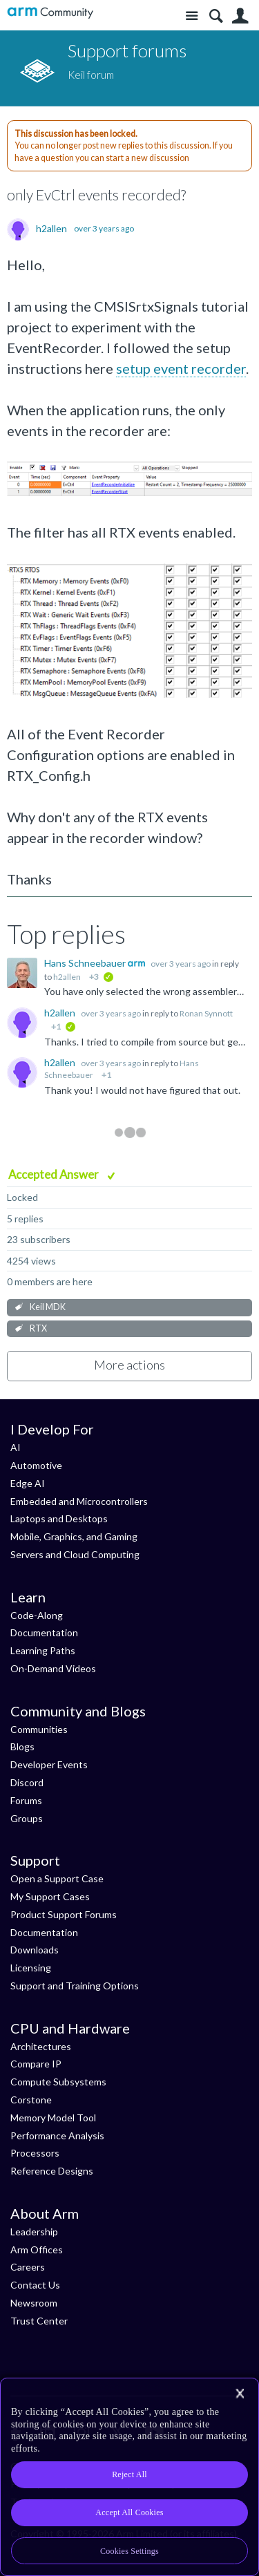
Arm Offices (36, 2249)
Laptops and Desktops (59, 1518)
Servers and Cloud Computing (75, 1554)
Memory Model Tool (53, 2117)
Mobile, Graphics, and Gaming (73, 1536)
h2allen (51, 228)
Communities (39, 1729)
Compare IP (35, 2064)
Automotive (36, 1465)
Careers (27, 2267)
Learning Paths (42, 1650)
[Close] (239, 2393)
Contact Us (35, 2285)
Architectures (40, 2046)
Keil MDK (48, 1307)
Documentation (44, 1632)
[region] (129, 2477)
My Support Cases (50, 1896)
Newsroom (33, 2303)
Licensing (30, 1967)
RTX (38, 1328)
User (240, 16)
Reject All (129, 2474)
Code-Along (36, 1615)
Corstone (31, 2099)
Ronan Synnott (206, 1013)
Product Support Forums (63, 1914)
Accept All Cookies (129, 2512)
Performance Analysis (57, 2135)
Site (192, 16)
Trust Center (39, 2321)
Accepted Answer (54, 1174)
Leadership (34, 2231)
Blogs (22, 1746)
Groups (26, 1818)
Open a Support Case (57, 1878)
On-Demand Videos (53, 1668)
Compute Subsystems (58, 2081)
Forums (26, 1800)
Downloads (34, 1949)
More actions (129, 1364)
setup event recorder (181, 368)
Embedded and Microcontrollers (79, 1501)
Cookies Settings (129, 2551)
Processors (34, 2153)
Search (216, 16)
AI (15, 1447)
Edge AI (27, 1483)
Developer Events (49, 1764)
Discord (27, 1782)
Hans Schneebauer (86, 963)
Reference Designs (51, 2171)
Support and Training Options (74, 1985)
